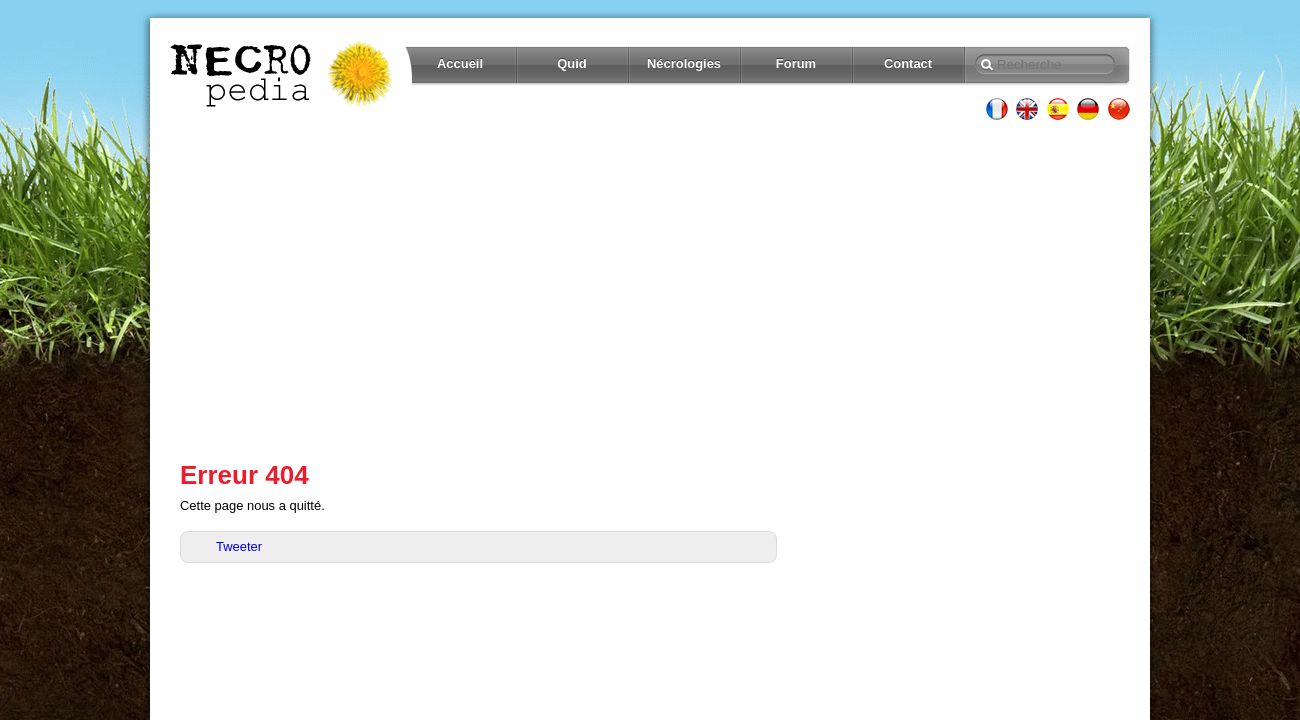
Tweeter (239, 546)
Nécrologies (684, 63)
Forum (796, 63)
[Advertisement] (650, 290)
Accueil (460, 63)
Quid (572, 63)
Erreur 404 (244, 475)
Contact (908, 63)
